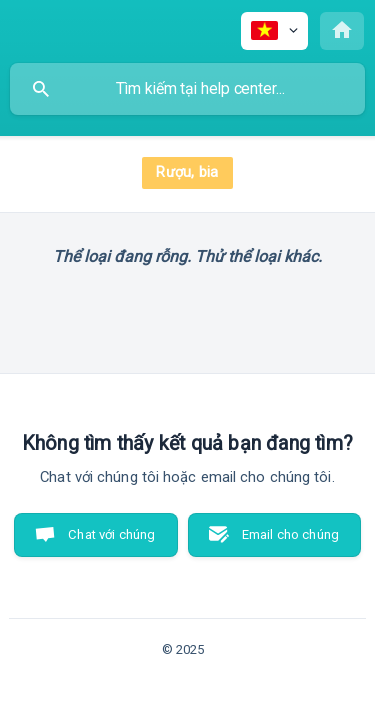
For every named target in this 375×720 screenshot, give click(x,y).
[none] (274, 31)
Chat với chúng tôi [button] (111, 542)
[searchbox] (187, 89)
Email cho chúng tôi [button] (290, 542)
